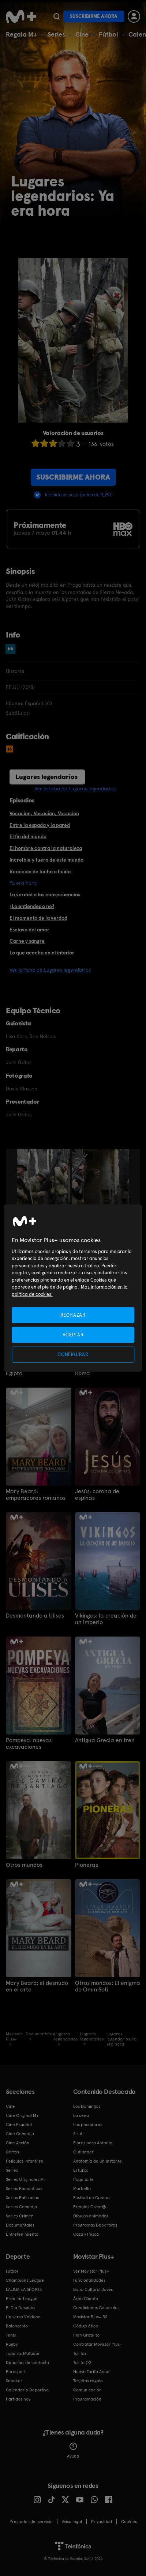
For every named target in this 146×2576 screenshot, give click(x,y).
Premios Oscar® (89, 2206)
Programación (87, 2399)
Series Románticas (24, 2188)
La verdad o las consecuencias (45, 894)
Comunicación (87, 2389)
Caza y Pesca (86, 2234)
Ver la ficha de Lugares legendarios (75, 788)
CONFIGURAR (73, 1354)
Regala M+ (21, 34)
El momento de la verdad (38, 918)
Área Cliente (85, 2298)
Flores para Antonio (92, 2142)
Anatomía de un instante (97, 2161)
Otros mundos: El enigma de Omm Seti (107, 1986)
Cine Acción (17, 2142)
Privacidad (101, 2521)
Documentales (20, 2225)
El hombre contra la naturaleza (46, 848)
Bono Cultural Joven (93, 2289)
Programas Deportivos (95, 2225)
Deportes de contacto (27, 2362)
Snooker (14, 2380)
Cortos (12, 2152)
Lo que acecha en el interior (42, 953)
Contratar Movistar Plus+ (97, 2344)
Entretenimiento (22, 2234)
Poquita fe (83, 2179)
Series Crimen (20, 2215)
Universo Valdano (23, 2316)
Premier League (22, 2298)
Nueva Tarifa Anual (92, 2371)
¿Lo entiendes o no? (32, 906)
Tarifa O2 (82, 2362)
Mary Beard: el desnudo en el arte (37, 1986)
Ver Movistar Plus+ (91, 2271)
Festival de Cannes (91, 2197)
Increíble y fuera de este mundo (46, 860)
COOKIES (129, 2521)
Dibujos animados (90, 2215)
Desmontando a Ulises (35, 1615)
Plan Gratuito (86, 2335)
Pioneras (86, 1865)
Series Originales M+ (26, 2179)
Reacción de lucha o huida (40, 871)
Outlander (83, 2152)
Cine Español (19, 2124)
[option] (44, 1189)
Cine (82, 34)
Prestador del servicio (31, 2521)
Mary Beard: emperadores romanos (35, 1494)
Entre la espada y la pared (40, 825)
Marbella (82, 2188)
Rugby (12, 2344)
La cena (81, 2115)
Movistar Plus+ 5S (90, 2316)
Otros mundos (24, 1865)
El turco (81, 2170)
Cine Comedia (20, 2133)
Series (56, 34)
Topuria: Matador (23, 2353)
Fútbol (108, 34)
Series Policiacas (22, 2197)
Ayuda (73, 2451)
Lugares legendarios (46, 776)
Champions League (25, 2280)
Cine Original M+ (22, 2115)
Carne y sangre (27, 941)
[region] (73, 1288)
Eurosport (16, 2371)
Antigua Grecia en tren (105, 1740)
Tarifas (79, 2353)
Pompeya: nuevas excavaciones (29, 1743)
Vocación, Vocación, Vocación (44, 813)
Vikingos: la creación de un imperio (105, 1619)
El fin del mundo (28, 836)
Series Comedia (21, 2206)
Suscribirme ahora (93, 16)
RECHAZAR (72, 1314)
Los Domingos (86, 2106)
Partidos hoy (18, 2399)
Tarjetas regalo (88, 2380)
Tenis (11, 2335)
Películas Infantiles (24, 2161)
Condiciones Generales (96, 2307)
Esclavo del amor (29, 930)
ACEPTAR (73, 1334)
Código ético (85, 2326)
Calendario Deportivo (27, 2389)
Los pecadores (87, 2124)
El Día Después (20, 2307)
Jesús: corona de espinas (97, 1494)
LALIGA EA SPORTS (24, 2289)
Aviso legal (72, 2521)
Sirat (77, 2133)
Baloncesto (17, 2326)
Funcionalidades (89, 2280)
